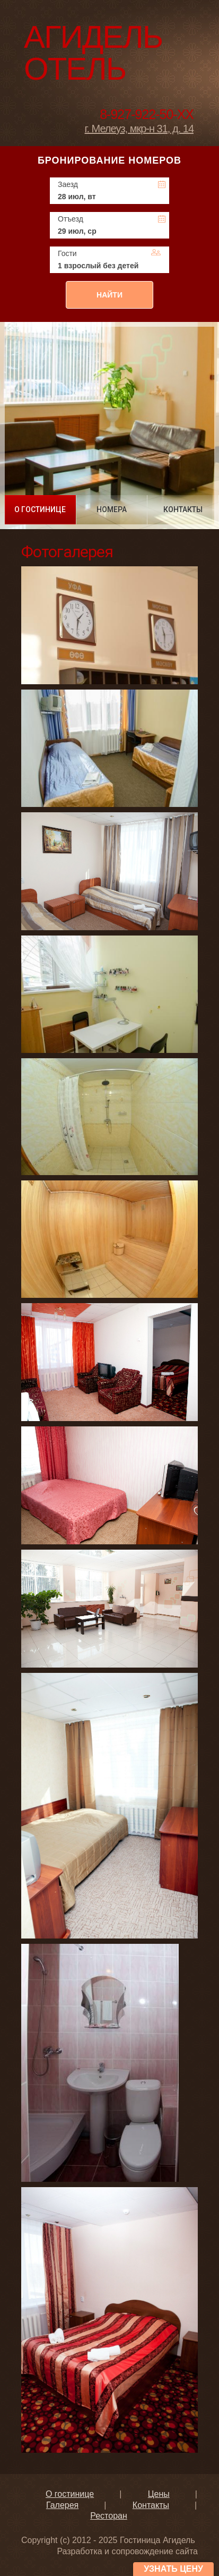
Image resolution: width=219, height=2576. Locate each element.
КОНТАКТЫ (183, 509)
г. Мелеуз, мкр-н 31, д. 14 (139, 128)
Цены (159, 2493)
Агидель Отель (93, 53)
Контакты (151, 2505)
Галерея (62, 2505)
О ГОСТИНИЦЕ (40, 509)
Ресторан (108, 2515)
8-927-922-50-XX (147, 114)
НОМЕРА (112, 509)
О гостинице (70, 2493)
